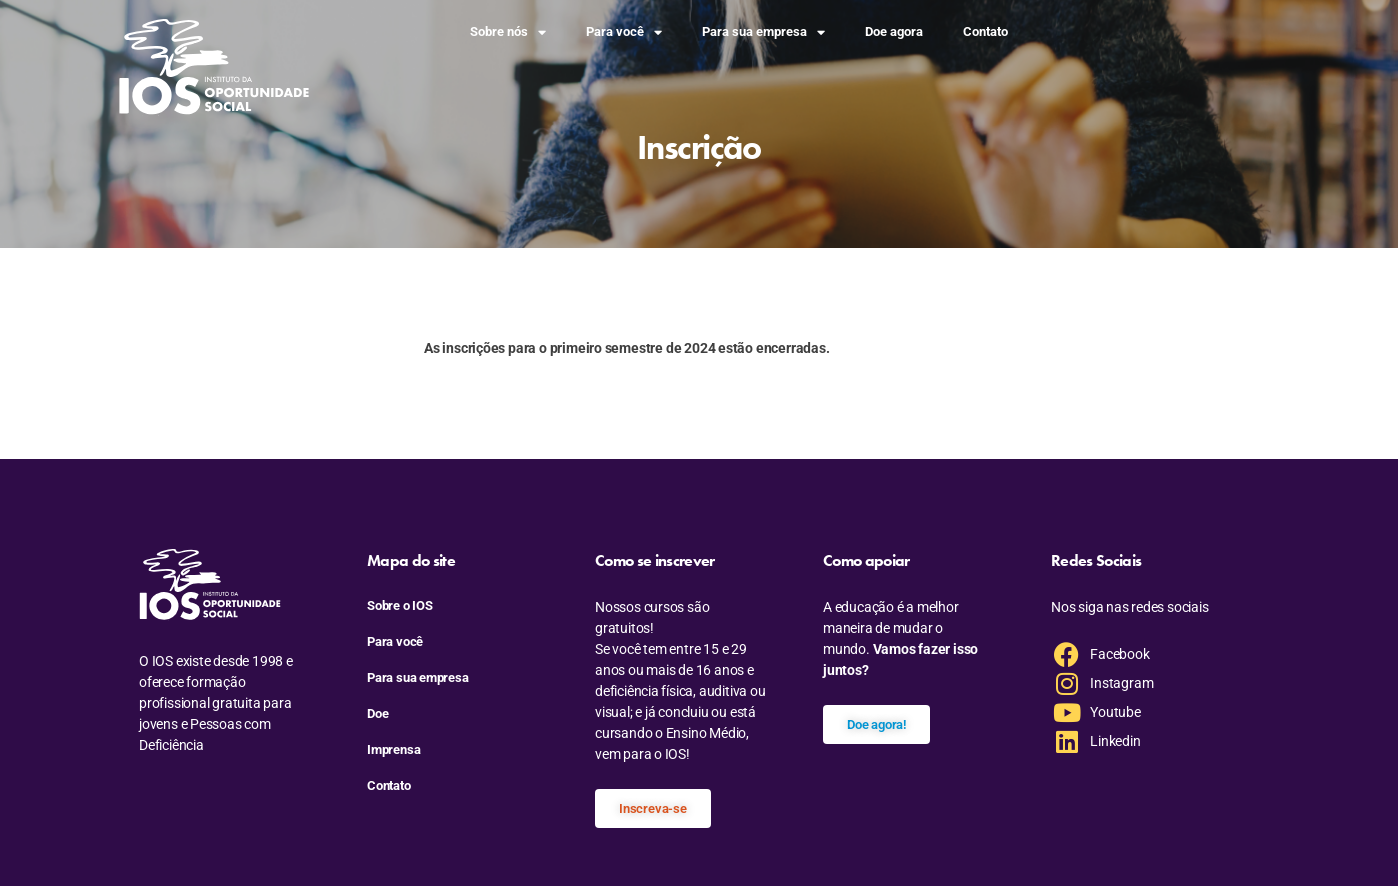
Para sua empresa (763, 32)
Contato (985, 31)
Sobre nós (508, 32)
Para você (624, 32)
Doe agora (894, 31)
